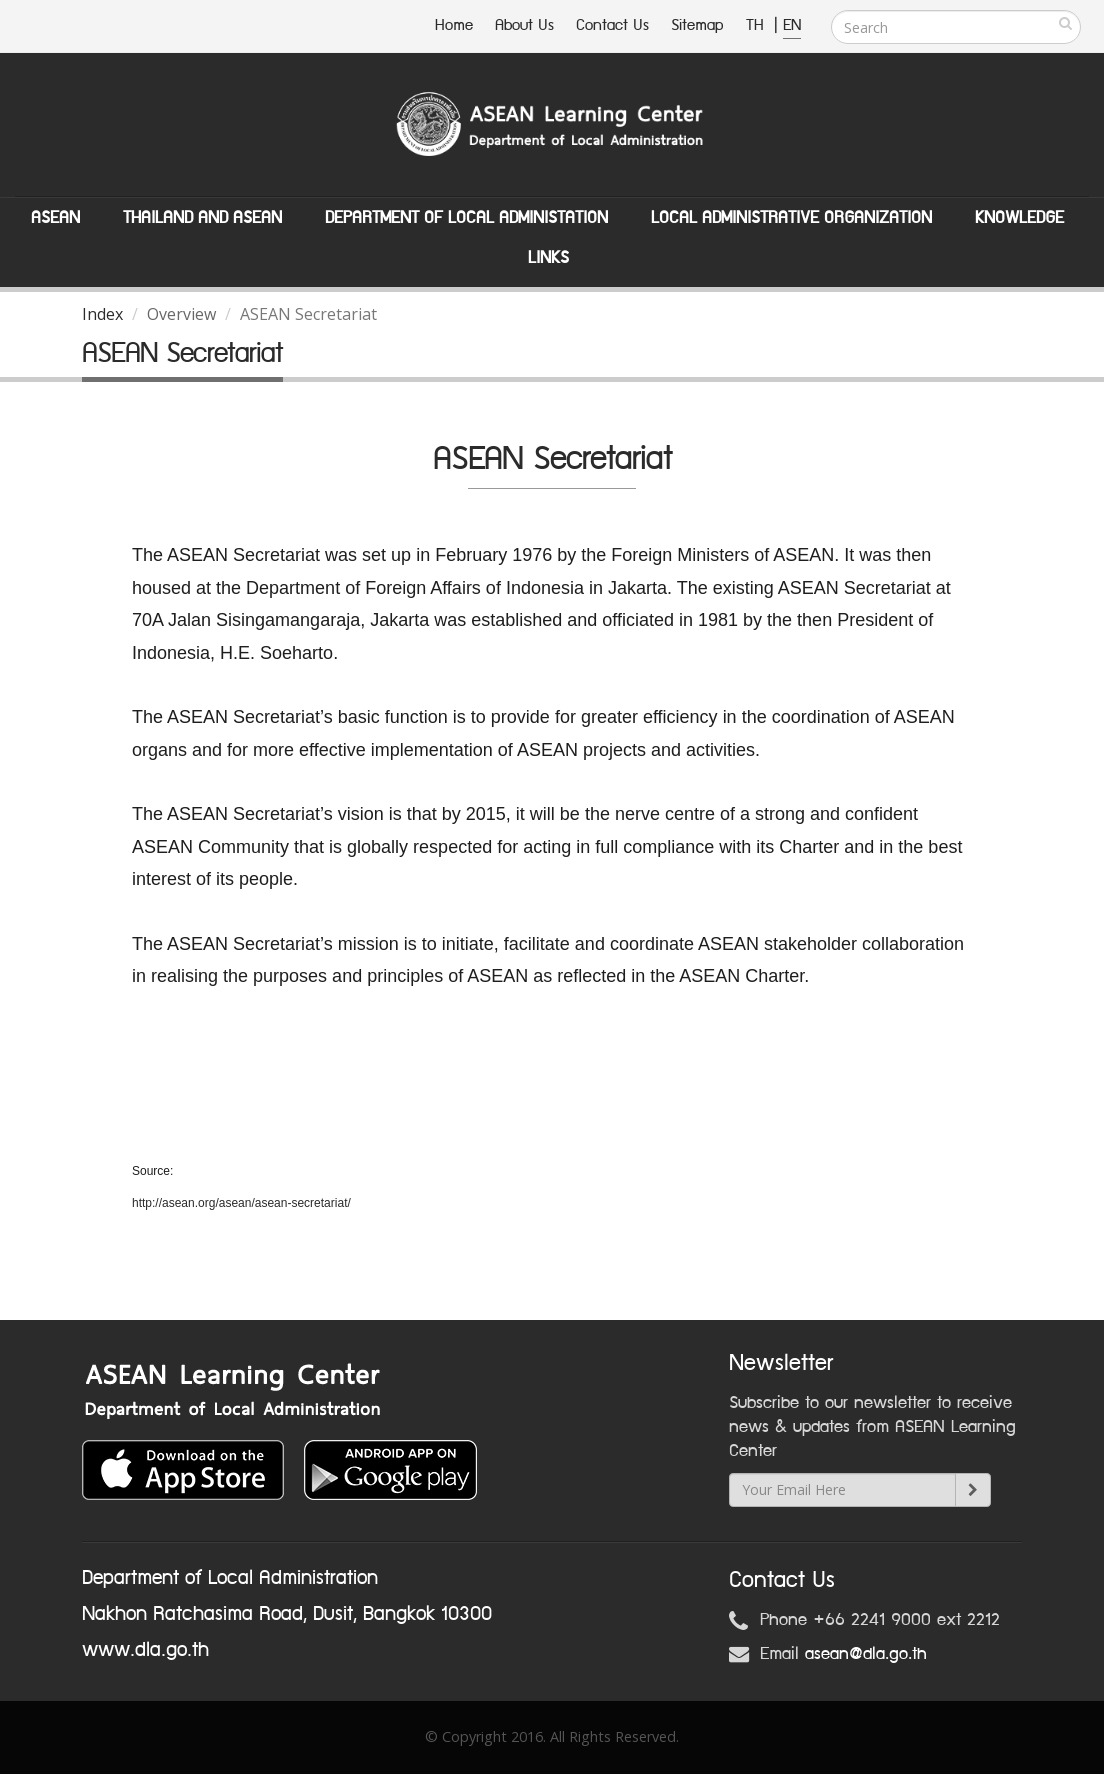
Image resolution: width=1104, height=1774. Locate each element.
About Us (524, 25)
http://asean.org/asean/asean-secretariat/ (241, 1203)
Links (548, 258)
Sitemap (697, 25)
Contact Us (612, 25)
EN (792, 25)
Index (102, 314)
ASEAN (55, 218)
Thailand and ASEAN (202, 218)
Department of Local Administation (466, 218)
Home (454, 25)
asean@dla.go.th (866, 1654)
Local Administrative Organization (791, 218)
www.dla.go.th (145, 1650)
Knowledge (1019, 218)
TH (757, 25)
